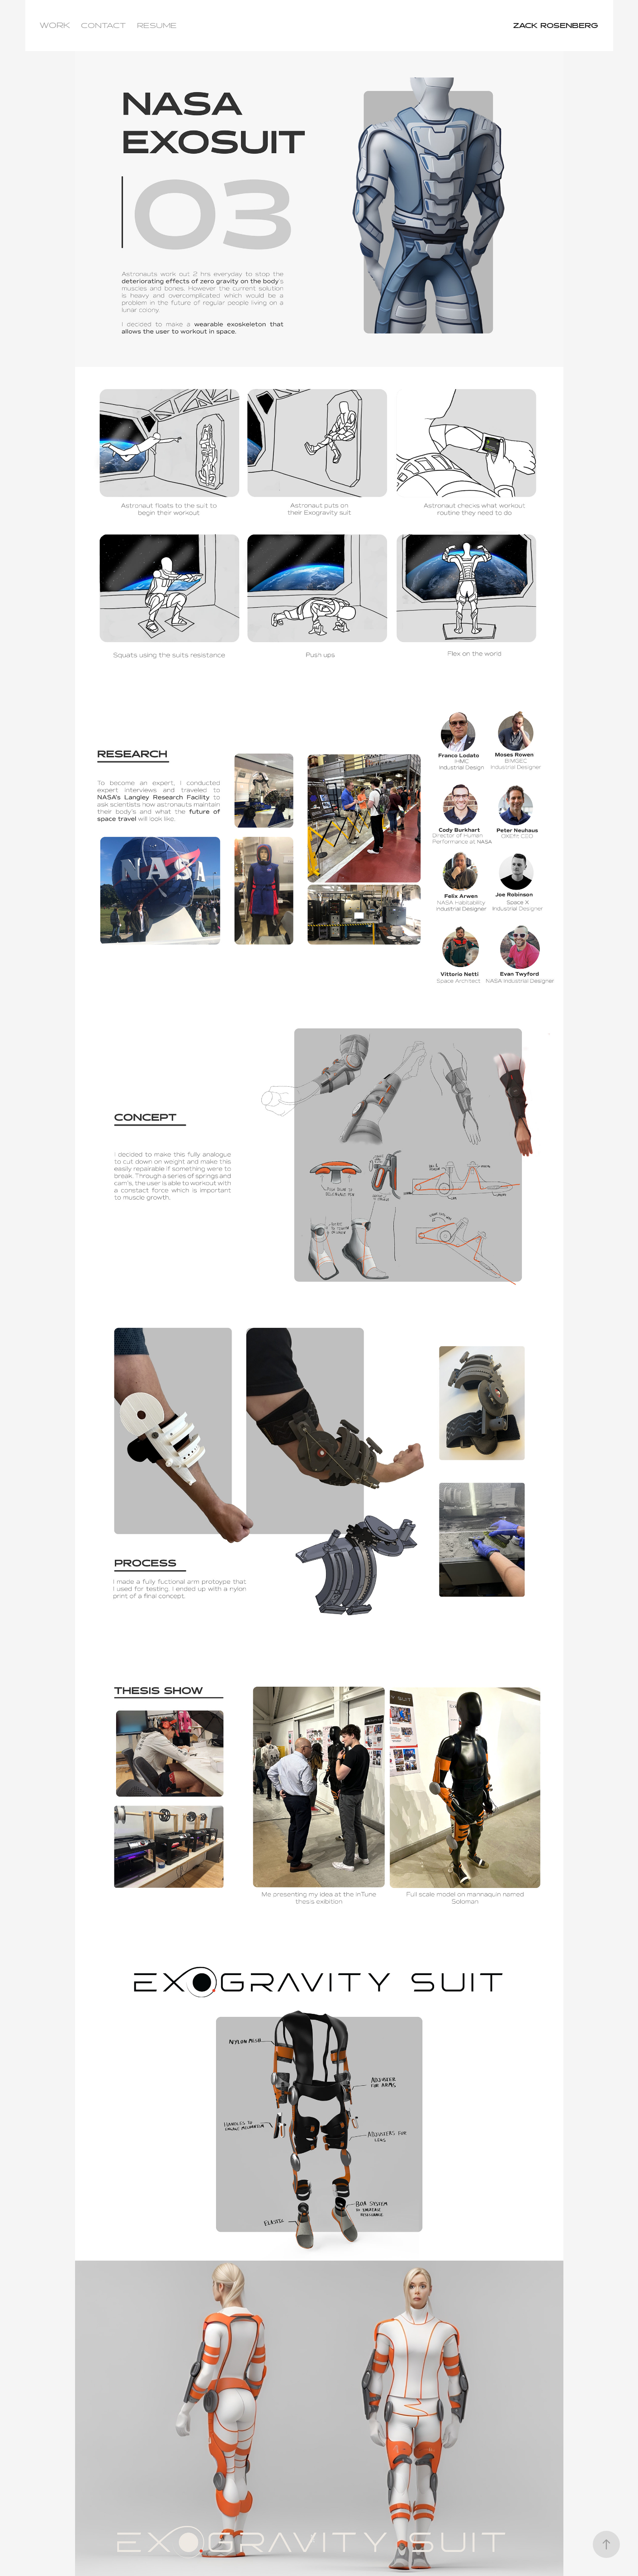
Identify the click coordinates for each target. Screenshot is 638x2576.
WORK (55, 26)
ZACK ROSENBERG (551, 26)
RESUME (157, 26)
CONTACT (103, 26)
